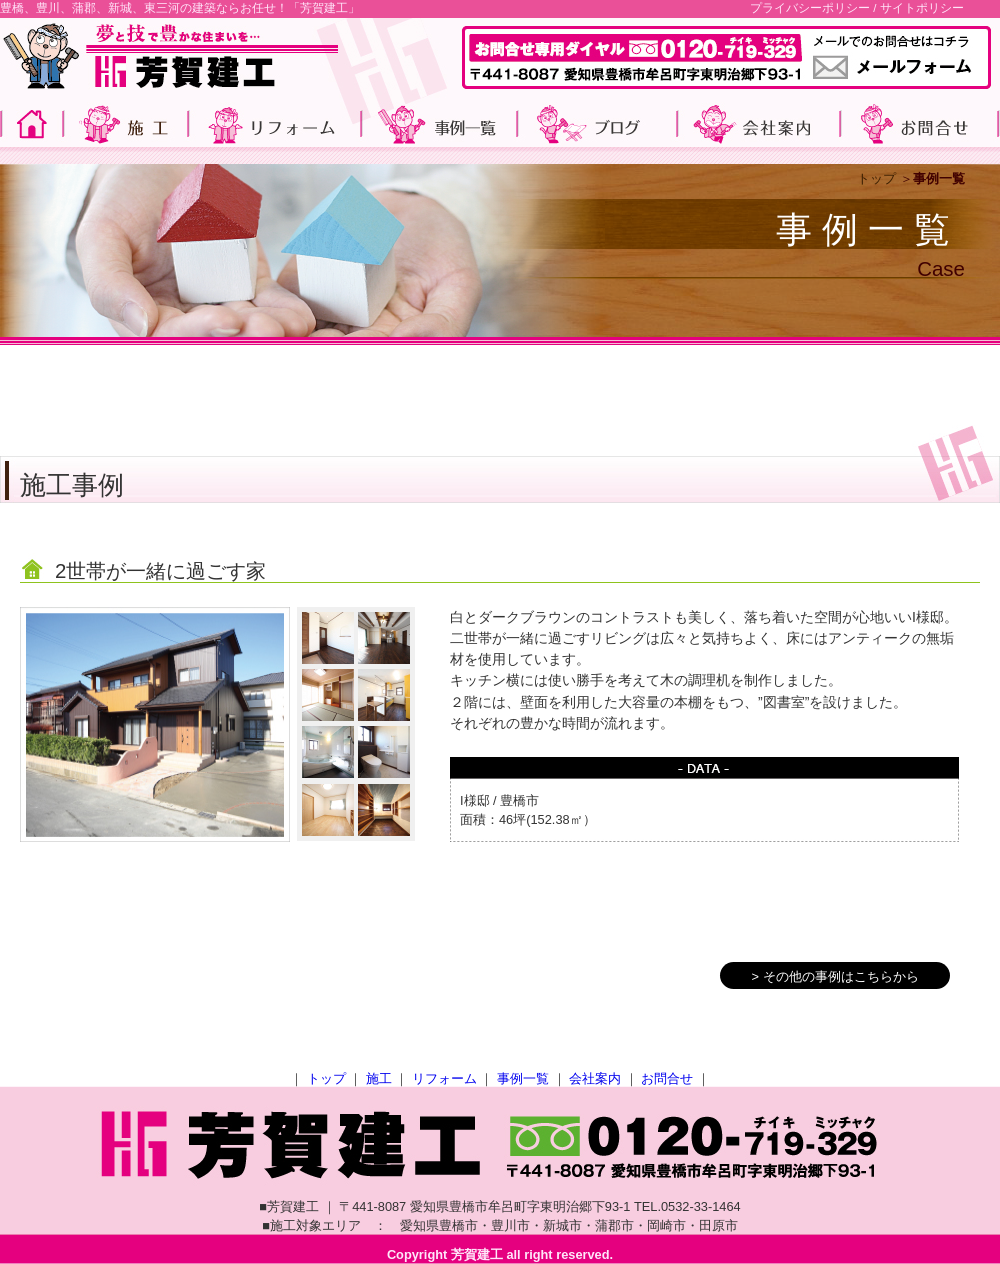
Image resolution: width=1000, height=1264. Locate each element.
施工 (379, 1078)
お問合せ (667, 1078)
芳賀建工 (477, 1254)
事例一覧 (523, 1078)
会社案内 (595, 1078)
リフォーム (444, 1078)
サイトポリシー (922, 8)
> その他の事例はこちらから (834, 976)
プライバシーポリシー (810, 8)
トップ (876, 178)
